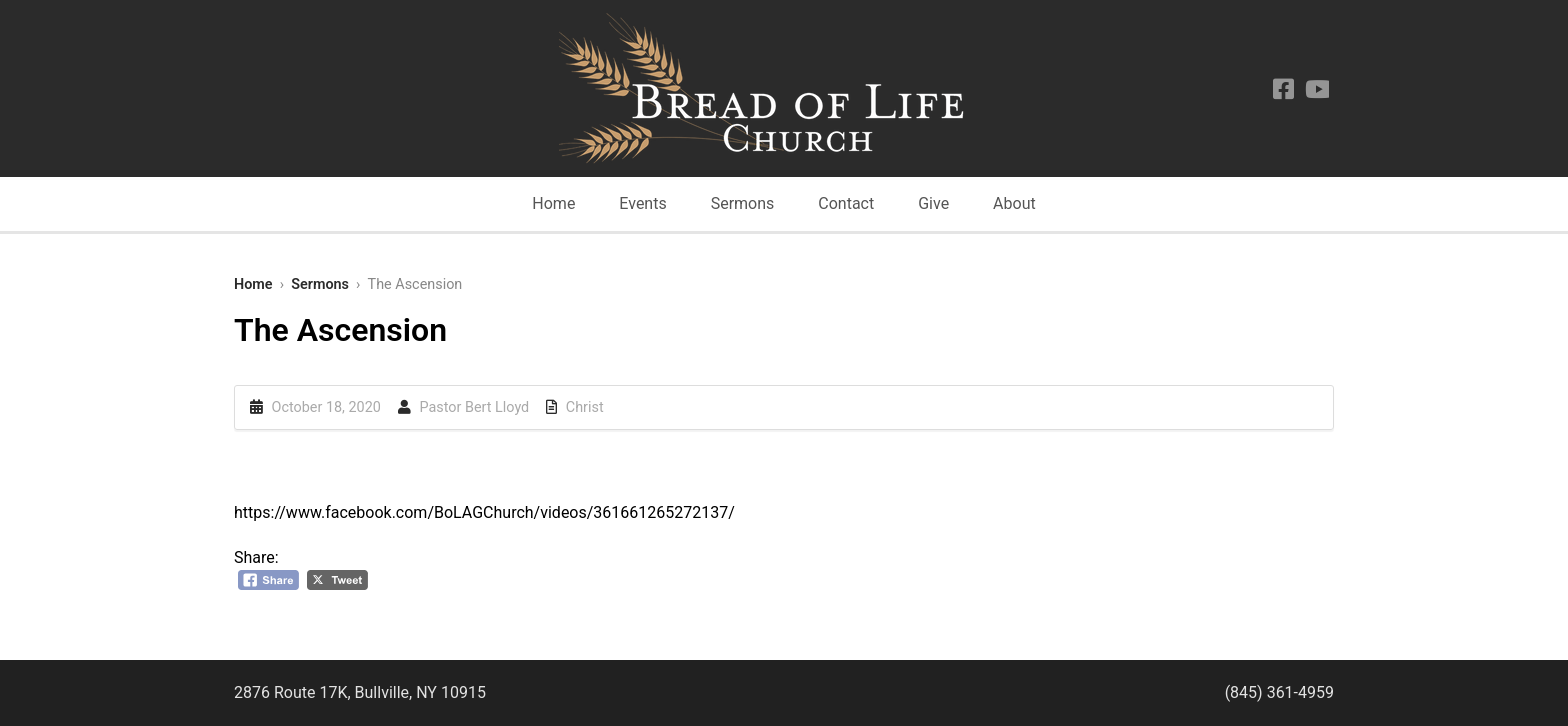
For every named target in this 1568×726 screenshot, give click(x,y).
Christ (585, 407)
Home (553, 203)
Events (642, 203)
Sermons (743, 203)
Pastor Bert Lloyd (474, 407)
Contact (846, 203)
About (1014, 203)
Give (933, 203)
